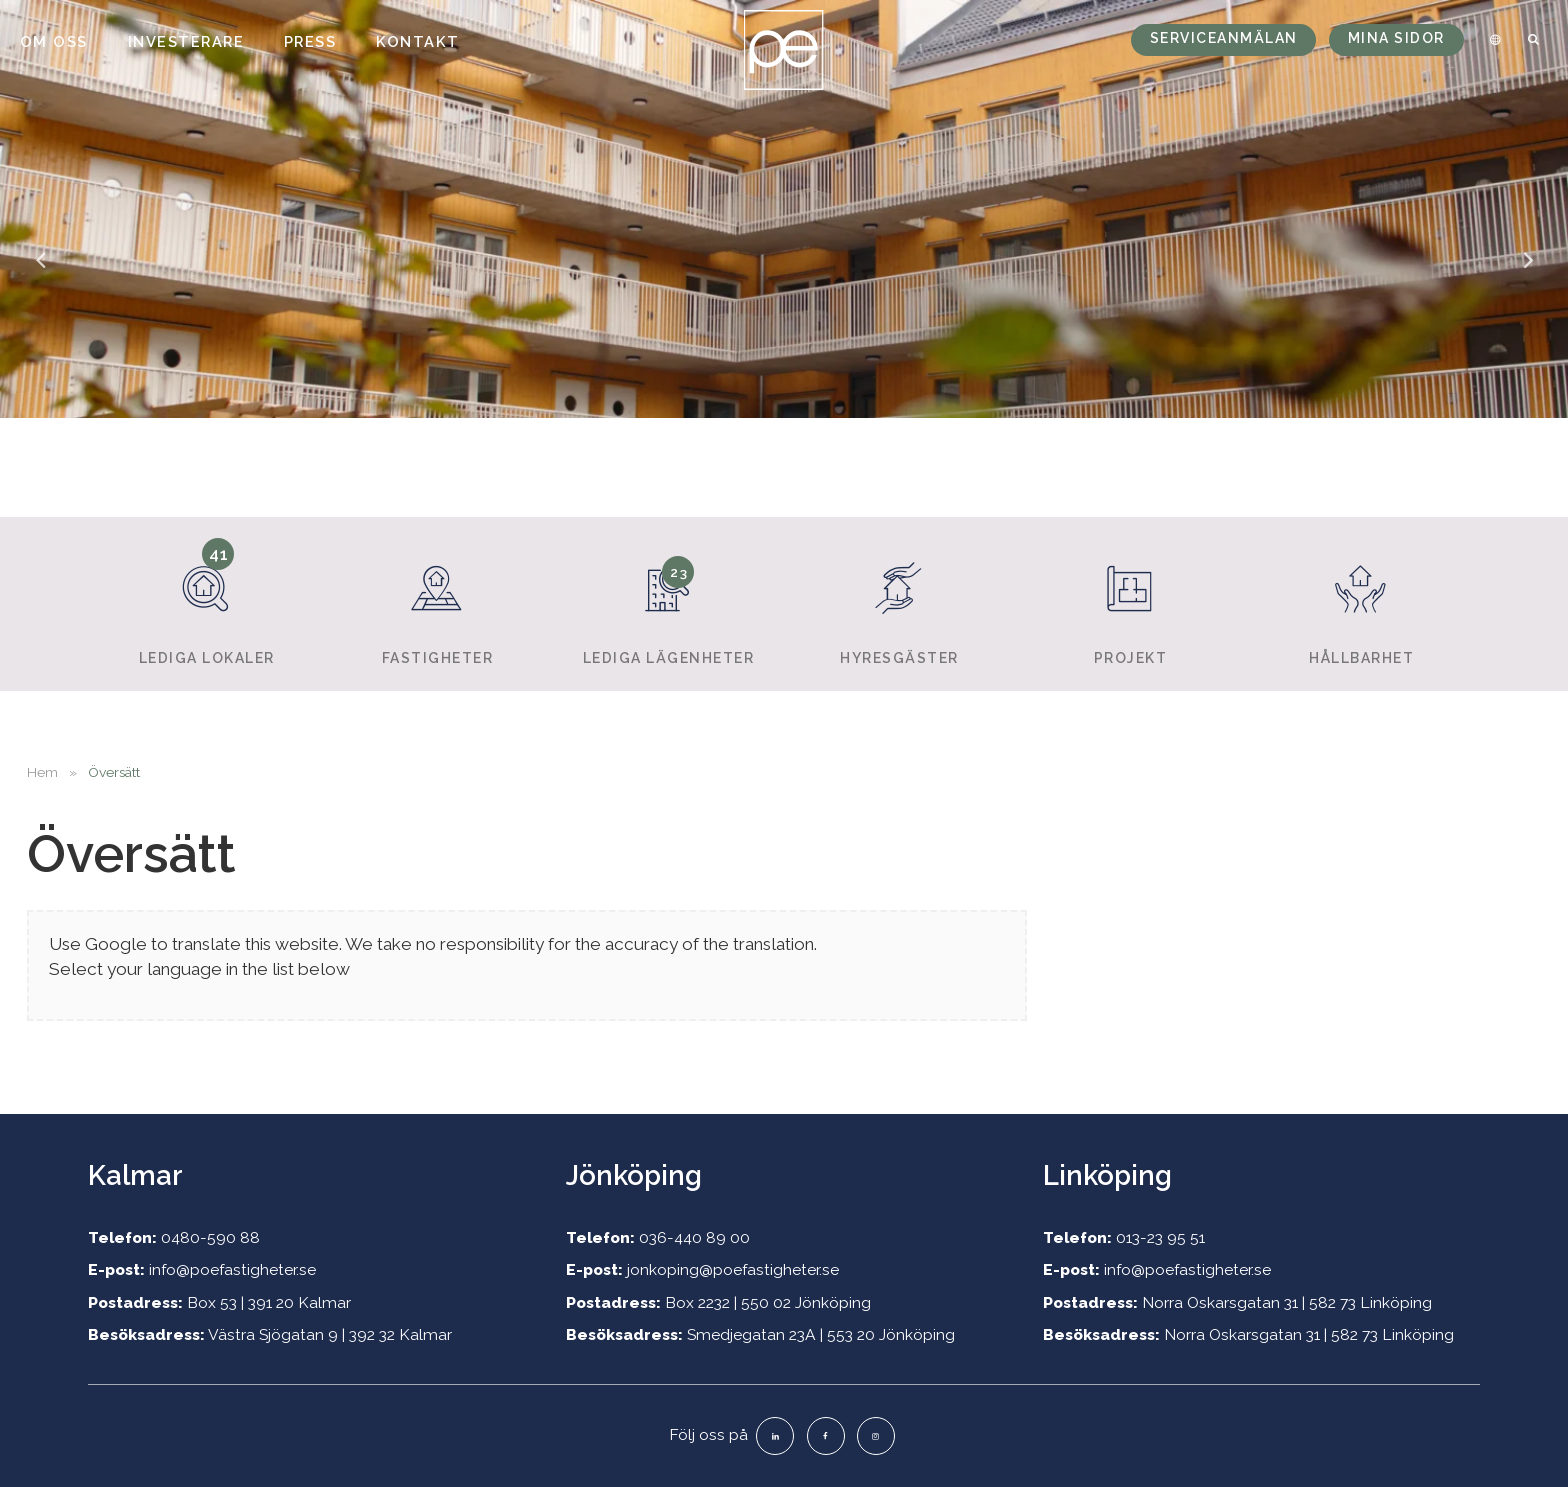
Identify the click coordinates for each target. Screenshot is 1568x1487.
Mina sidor (1396, 38)
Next (1528, 274)
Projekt (1130, 602)
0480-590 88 (210, 1237)
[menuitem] (1492, 40)
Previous (40, 274)
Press (310, 41)
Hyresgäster (899, 602)
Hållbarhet (1361, 602)
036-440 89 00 (694, 1237)
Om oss (54, 41)
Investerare (186, 41)
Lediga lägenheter (668, 602)
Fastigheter (437, 602)
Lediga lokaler (206, 601)
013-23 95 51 (1160, 1237)
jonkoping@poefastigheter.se (733, 1269)
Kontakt (418, 41)
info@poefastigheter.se (232, 1269)
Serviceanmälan (1224, 38)
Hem (42, 772)
